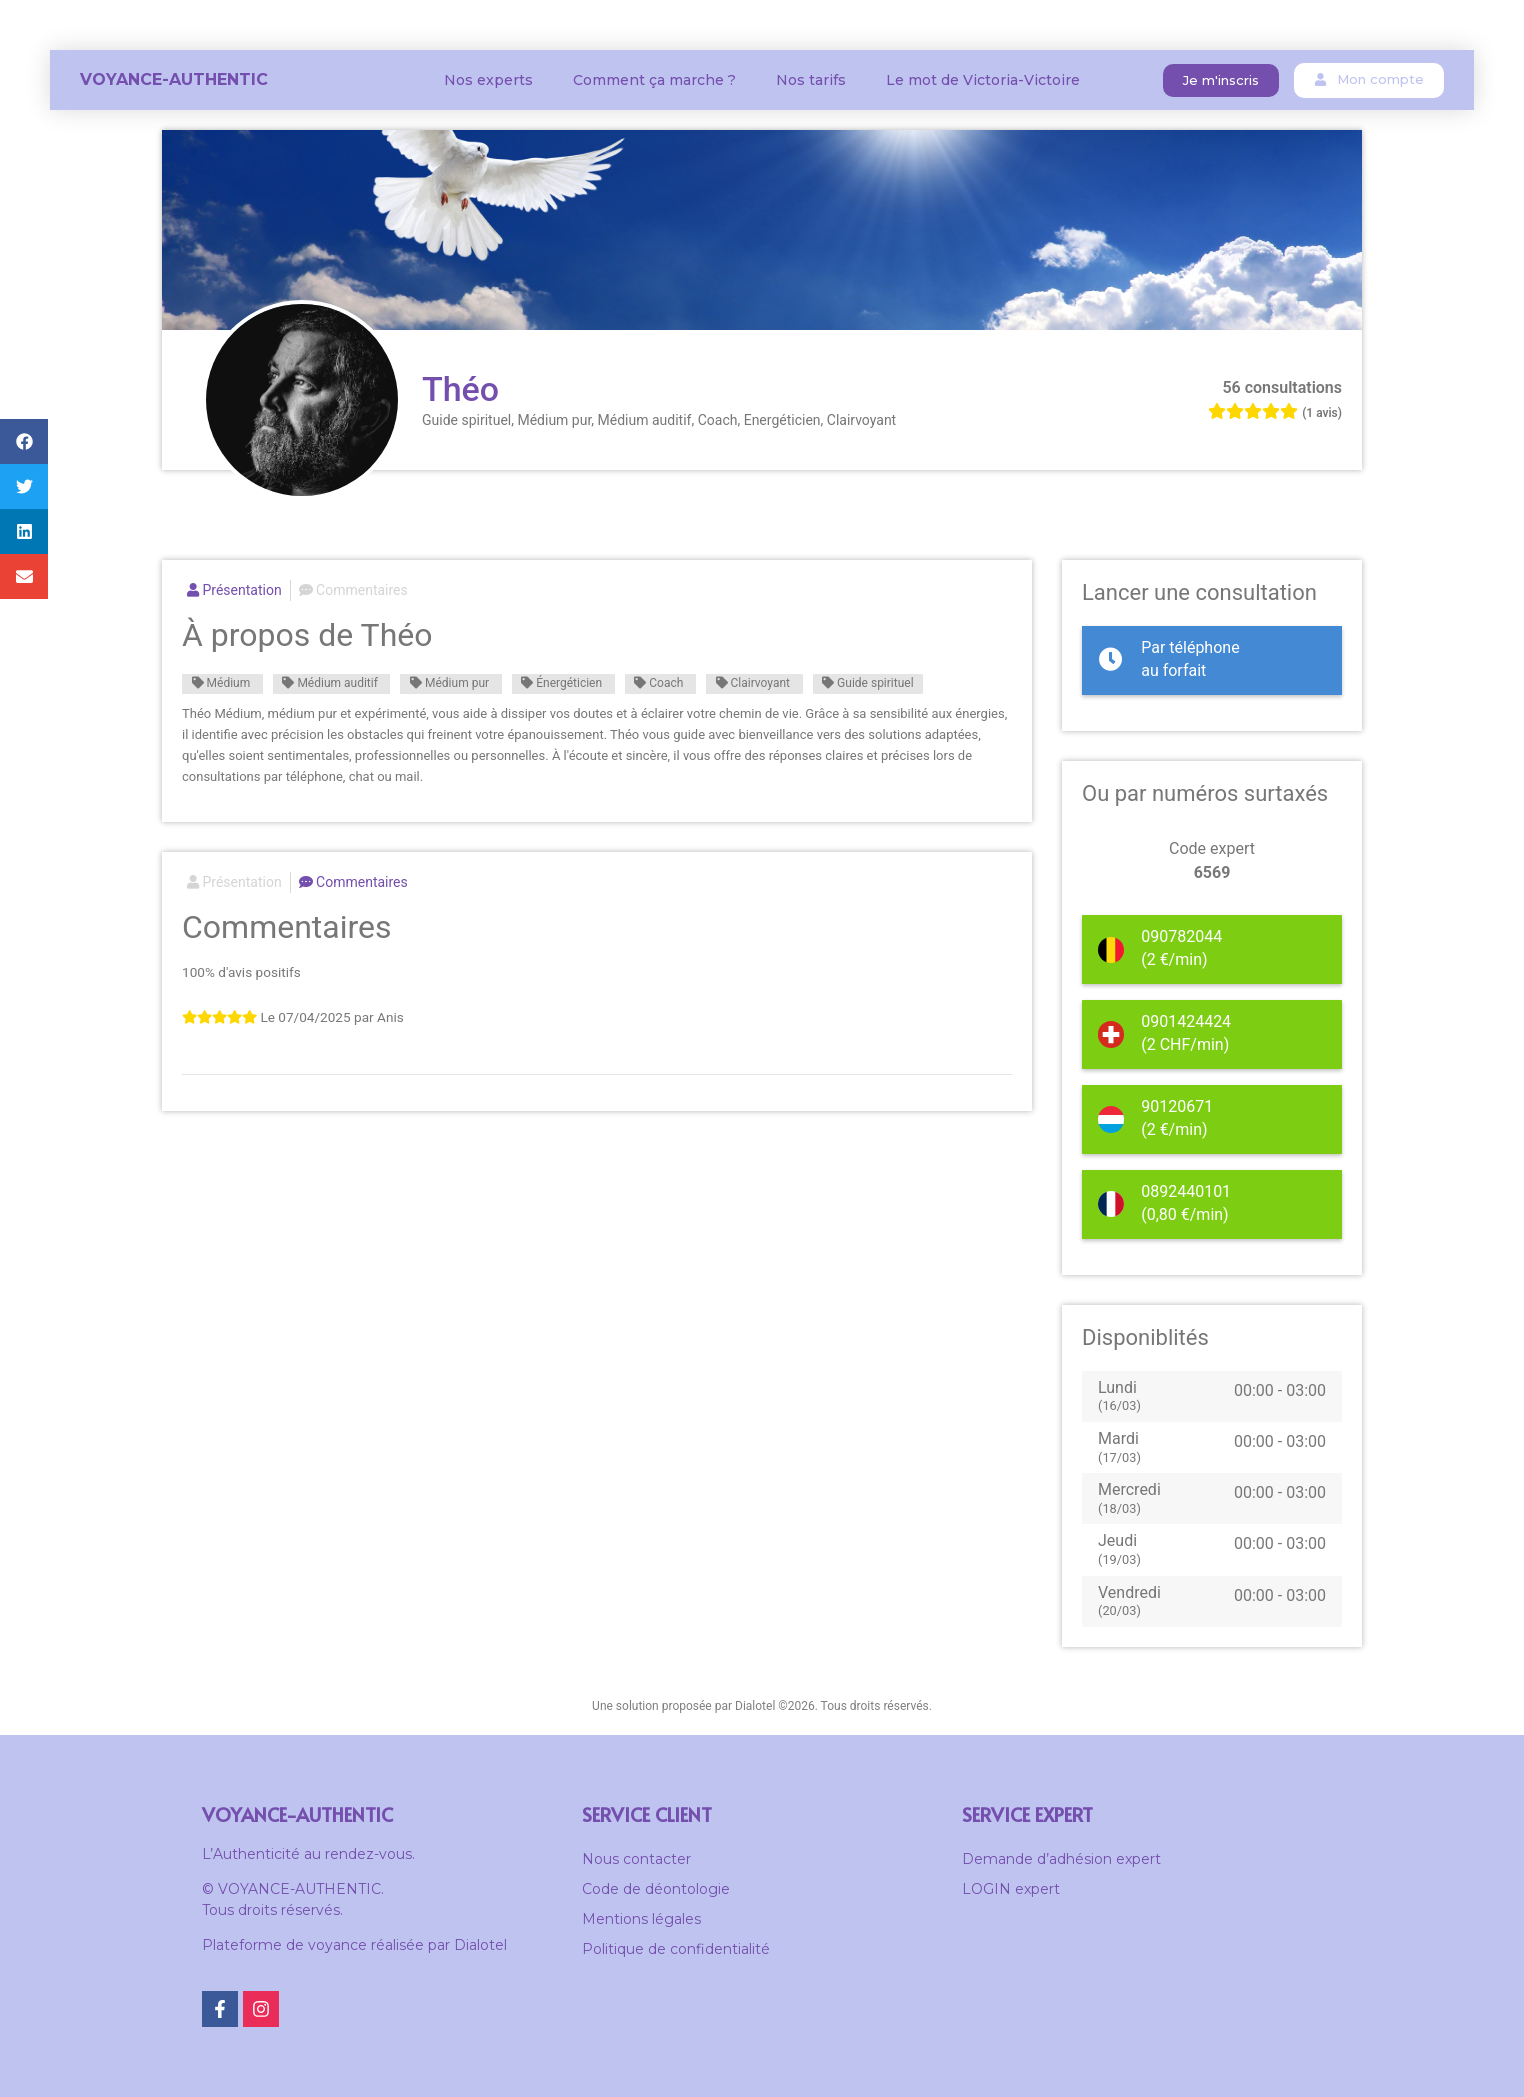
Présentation (234, 590)
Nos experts (488, 80)
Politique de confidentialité (676, 1949)
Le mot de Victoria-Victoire (983, 80)
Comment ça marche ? (654, 80)
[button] (1221, 80)
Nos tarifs (811, 80)
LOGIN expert (1011, 1889)
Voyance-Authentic (174, 79)
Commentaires (353, 590)
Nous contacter (636, 1859)
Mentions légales (641, 1919)
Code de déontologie (656, 1889)
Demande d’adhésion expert (1061, 1859)
